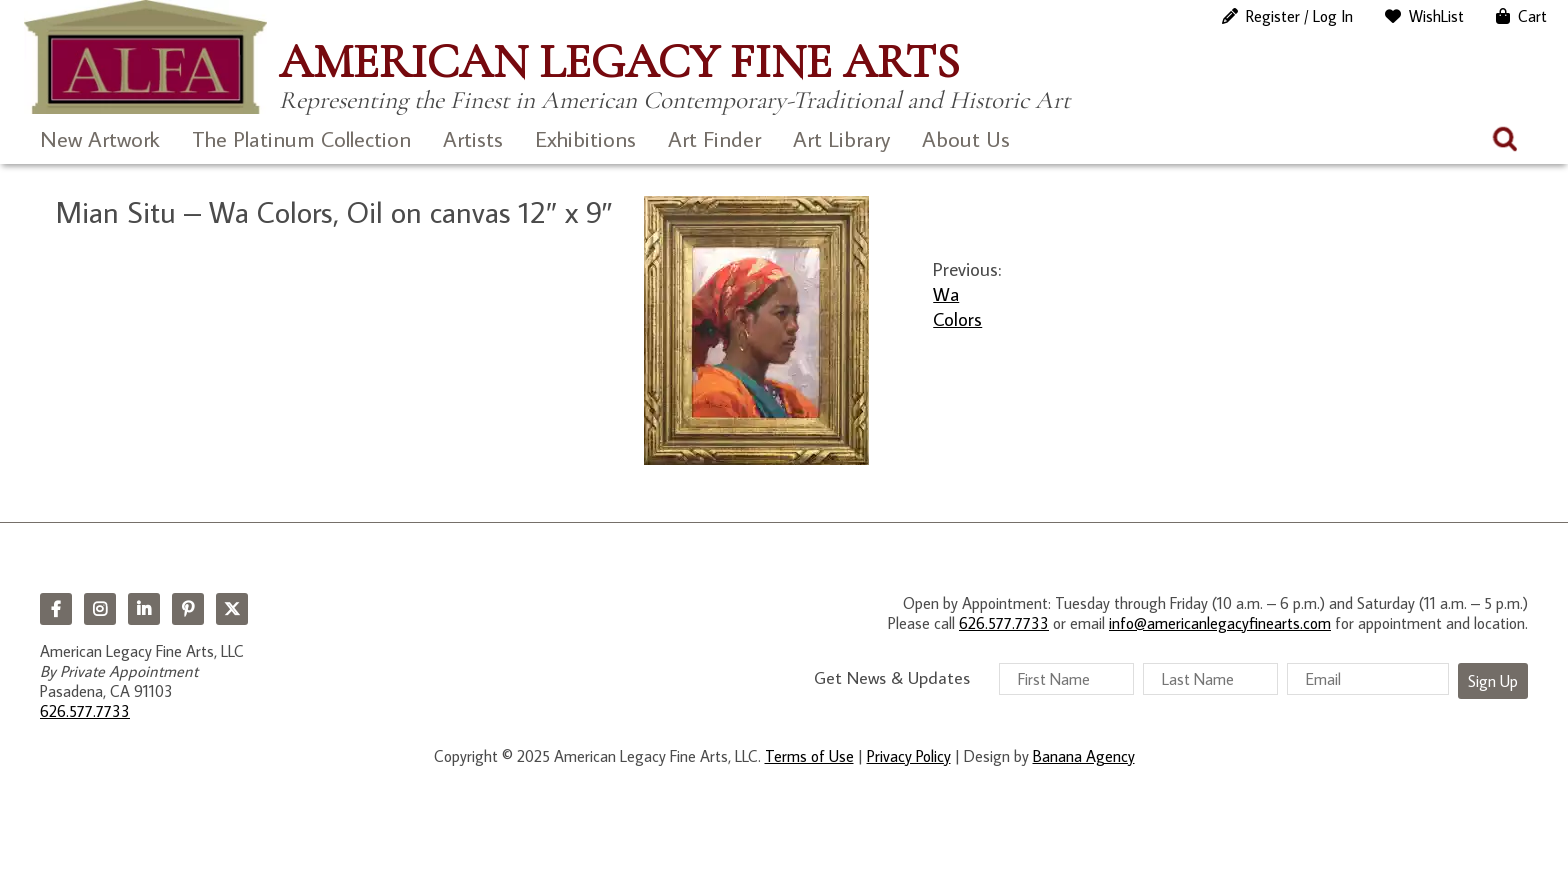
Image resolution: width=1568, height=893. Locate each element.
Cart (1532, 16)
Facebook (56, 609)
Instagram (100, 609)
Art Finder (714, 138)
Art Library (841, 138)
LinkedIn (144, 609)
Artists (473, 138)
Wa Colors (957, 306)
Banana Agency (1084, 756)
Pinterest (188, 609)
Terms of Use (809, 756)
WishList (1436, 16)
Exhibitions (585, 138)
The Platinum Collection (301, 138)
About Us (966, 138)
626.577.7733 (85, 711)
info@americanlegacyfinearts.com (1220, 623)
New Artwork (100, 138)
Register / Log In (1299, 16)
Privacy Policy (909, 756)
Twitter (232, 609)
